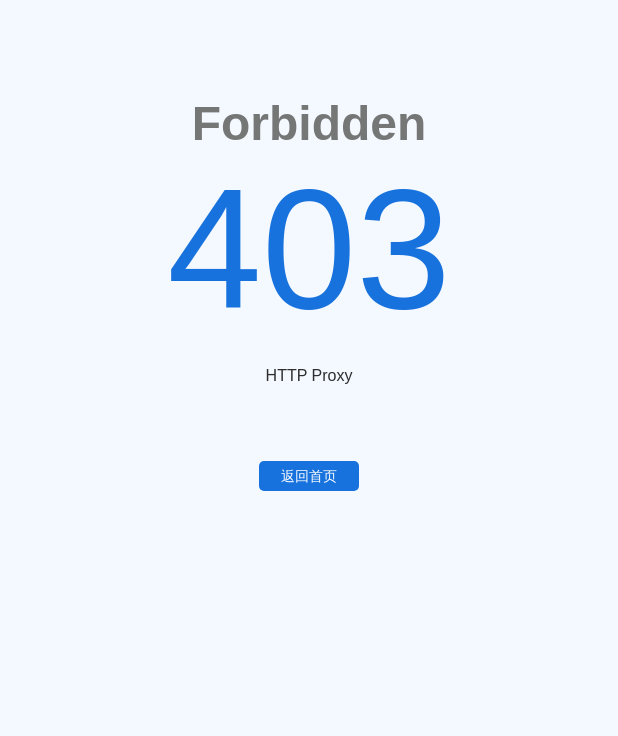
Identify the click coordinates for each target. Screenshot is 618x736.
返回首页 (309, 476)
